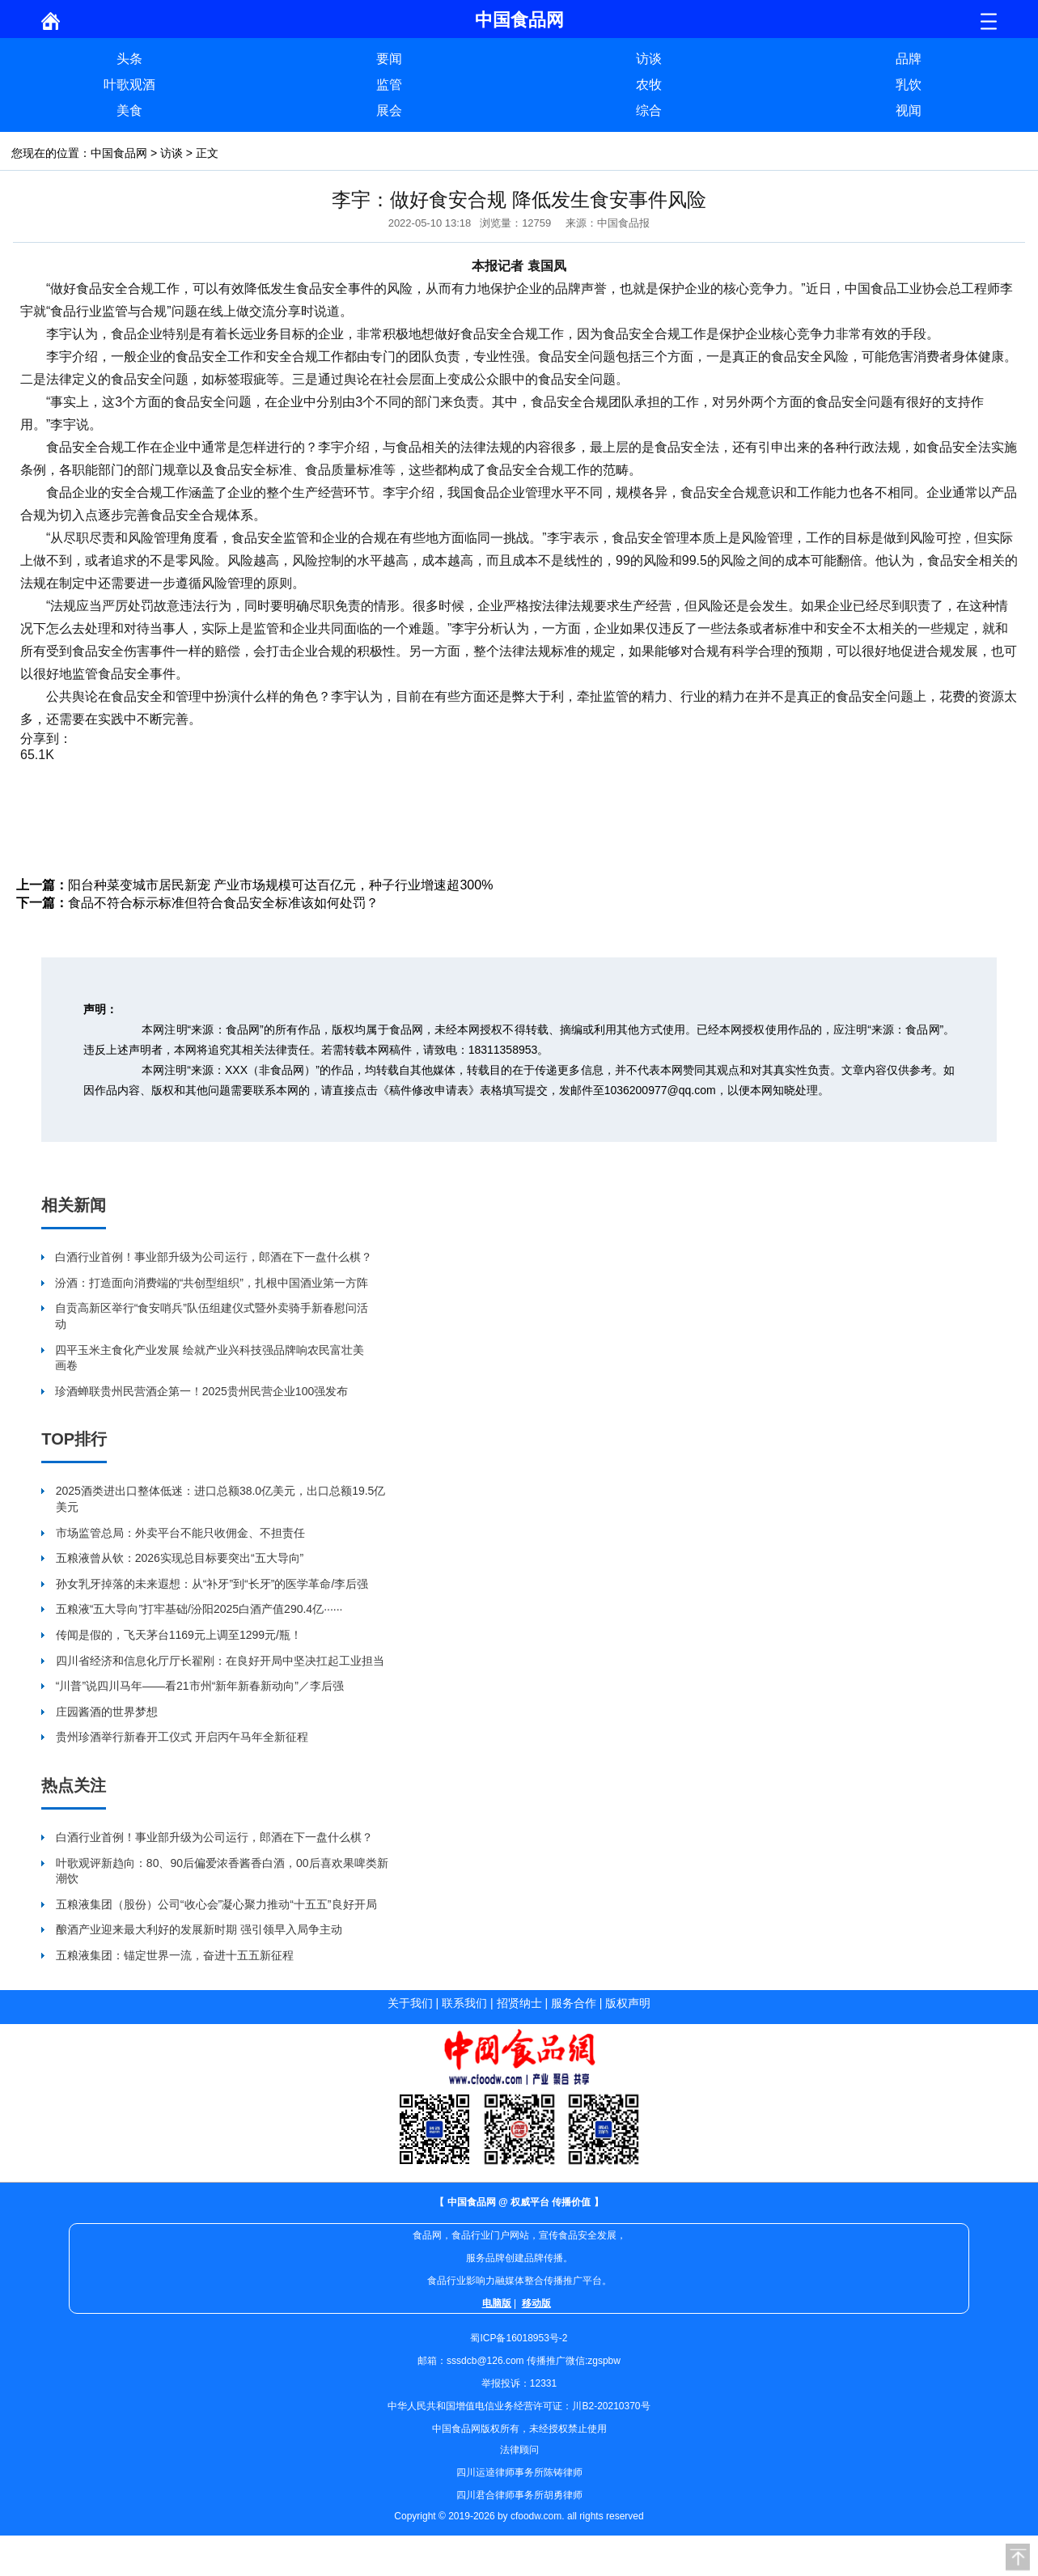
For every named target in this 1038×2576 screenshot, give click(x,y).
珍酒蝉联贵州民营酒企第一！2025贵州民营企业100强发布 (202, 1391)
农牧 (649, 84)
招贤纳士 (519, 2003)
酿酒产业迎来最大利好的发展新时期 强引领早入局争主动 (199, 1929)
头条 (129, 59)
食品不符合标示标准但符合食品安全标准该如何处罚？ (223, 903)
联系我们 (464, 2003)
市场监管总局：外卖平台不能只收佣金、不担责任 (180, 1532)
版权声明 (627, 2003)
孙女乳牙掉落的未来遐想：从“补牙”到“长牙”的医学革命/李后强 (212, 1583)
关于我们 (410, 2003)
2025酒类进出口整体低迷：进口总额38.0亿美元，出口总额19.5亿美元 (221, 1498)
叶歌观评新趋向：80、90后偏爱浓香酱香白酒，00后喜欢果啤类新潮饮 (222, 1871)
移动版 (536, 2303)
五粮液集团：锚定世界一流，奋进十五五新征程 (175, 1955)
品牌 (908, 59)
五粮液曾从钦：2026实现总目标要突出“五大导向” (179, 1557)
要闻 (389, 59)
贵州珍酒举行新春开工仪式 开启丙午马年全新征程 (182, 1736)
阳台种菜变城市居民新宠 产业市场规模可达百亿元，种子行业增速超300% (280, 885)
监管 (389, 84)
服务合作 (573, 2003)
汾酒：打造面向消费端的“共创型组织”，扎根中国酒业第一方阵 (211, 1282)
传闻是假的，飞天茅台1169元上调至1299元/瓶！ (179, 1634)
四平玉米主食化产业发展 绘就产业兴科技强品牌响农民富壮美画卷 (209, 1358)
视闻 (908, 110)
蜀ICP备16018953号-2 (518, 2338)
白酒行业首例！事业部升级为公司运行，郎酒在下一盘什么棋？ (213, 1256)
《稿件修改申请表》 (429, 1090)
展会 (389, 110)
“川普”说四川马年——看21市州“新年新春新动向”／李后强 (200, 1685)
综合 (649, 110)
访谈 (649, 59)
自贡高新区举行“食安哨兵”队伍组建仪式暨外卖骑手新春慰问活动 (211, 1315)
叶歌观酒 (129, 84)
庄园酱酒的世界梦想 (107, 1711)
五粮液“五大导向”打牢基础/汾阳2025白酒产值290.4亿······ (199, 1608)
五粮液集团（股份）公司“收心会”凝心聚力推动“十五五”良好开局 (216, 1904)
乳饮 (908, 84)
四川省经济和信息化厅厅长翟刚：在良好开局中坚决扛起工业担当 (220, 1660)
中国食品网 (119, 152)
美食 (129, 110)
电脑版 (496, 2303)
